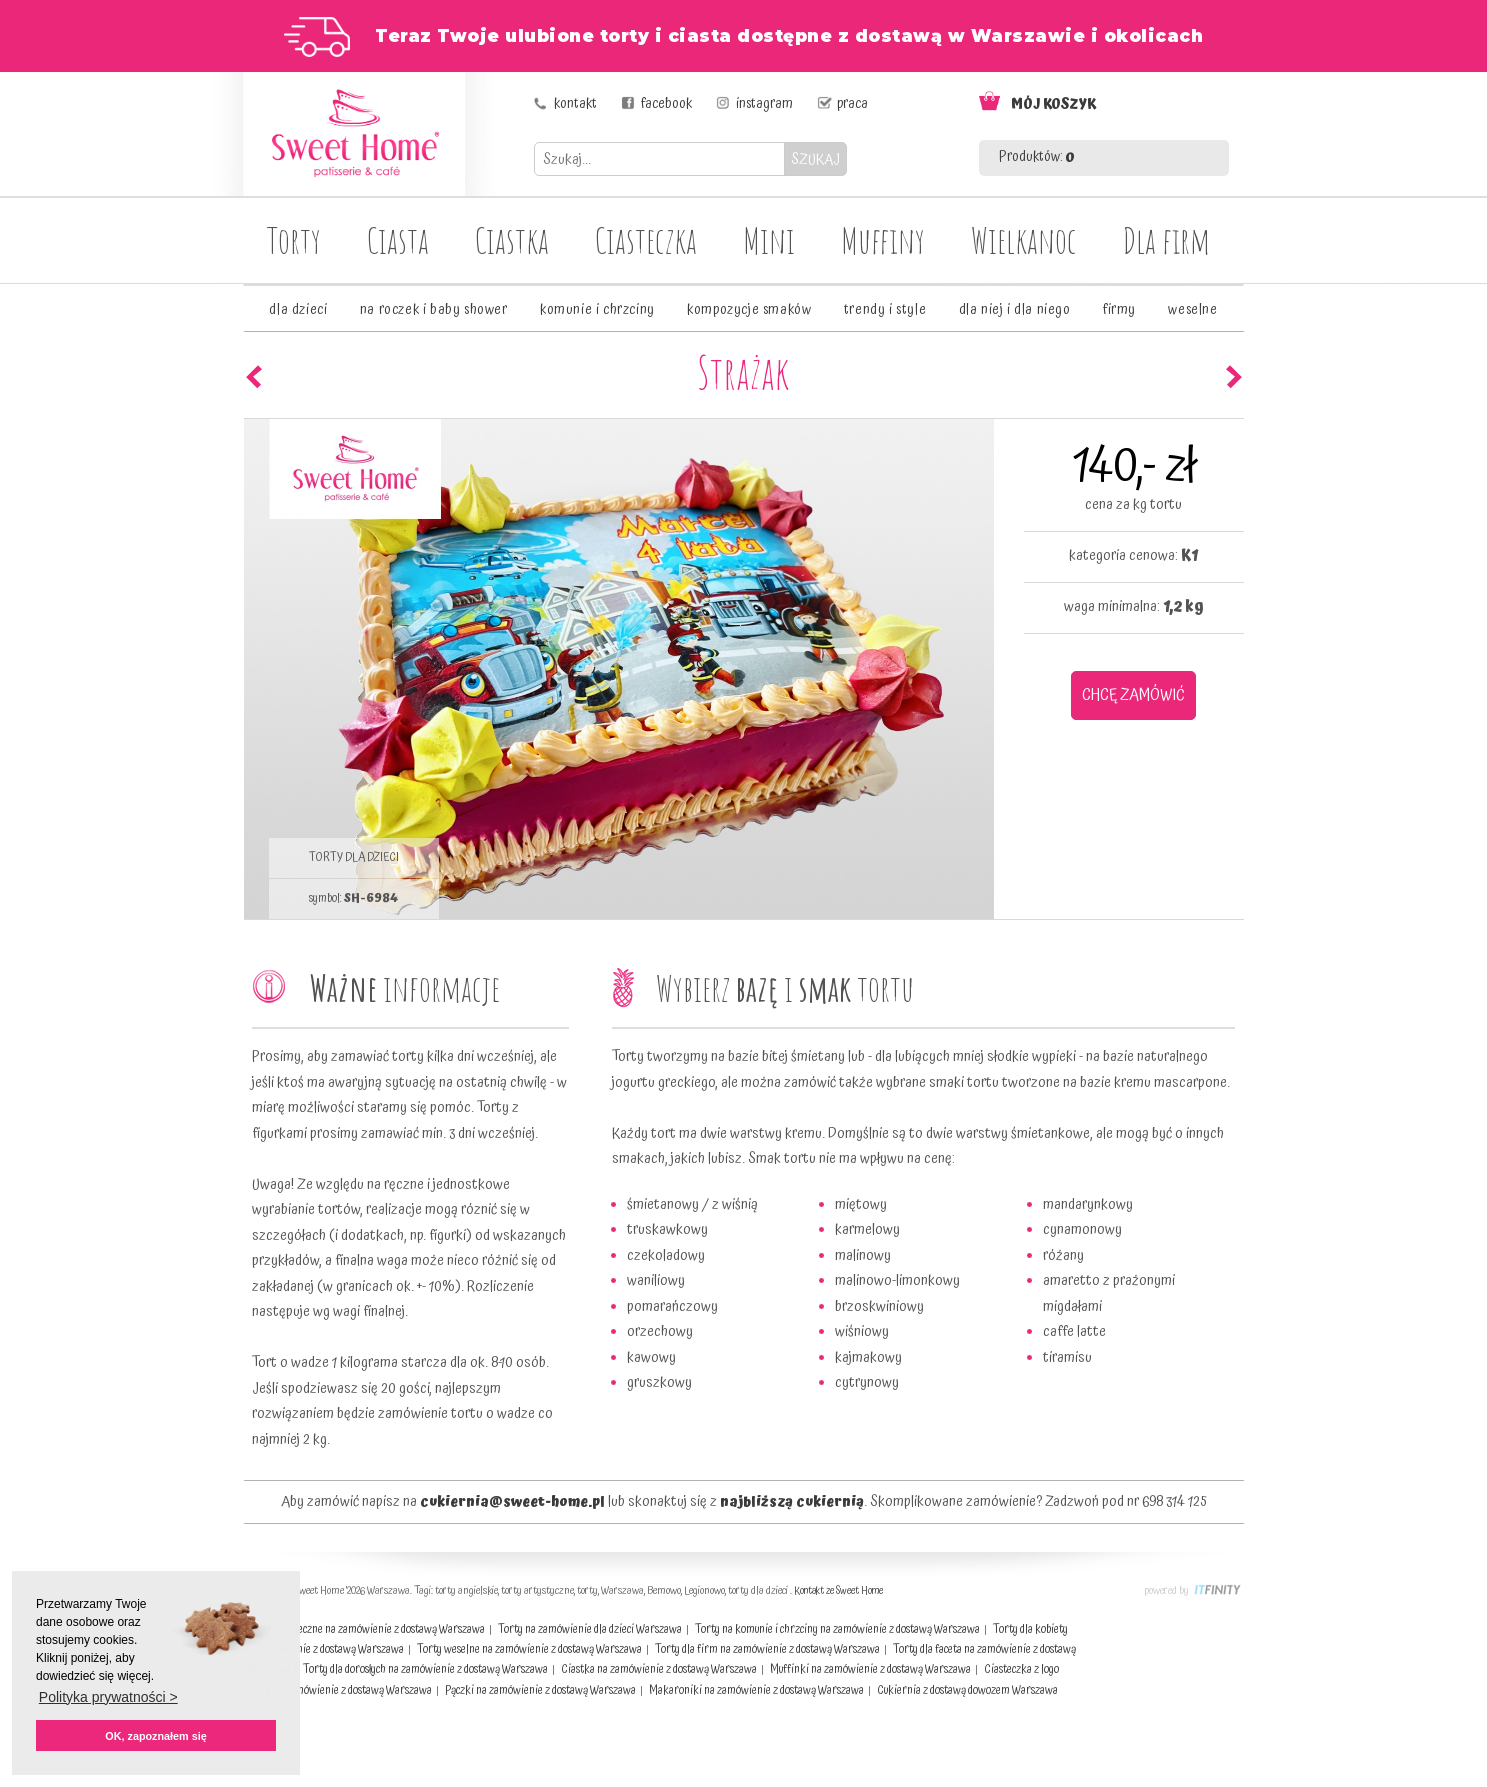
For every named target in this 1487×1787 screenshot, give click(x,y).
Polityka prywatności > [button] (108, 1697)
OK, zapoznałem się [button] (155, 1736)
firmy (1119, 310)
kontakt (575, 104)
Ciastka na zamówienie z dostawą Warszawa (659, 1669)
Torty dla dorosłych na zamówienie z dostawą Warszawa (425, 1669)
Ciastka (512, 240)
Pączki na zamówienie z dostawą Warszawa (540, 1690)
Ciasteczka (646, 240)
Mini (769, 240)
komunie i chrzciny (597, 310)
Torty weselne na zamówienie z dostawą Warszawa (529, 1649)
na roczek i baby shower (434, 310)
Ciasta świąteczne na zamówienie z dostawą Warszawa (364, 1629)
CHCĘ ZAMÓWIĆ (1133, 695)
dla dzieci (298, 310)
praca (852, 104)
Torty (294, 240)
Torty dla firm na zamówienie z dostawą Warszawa (767, 1649)
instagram (764, 104)
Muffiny (883, 240)
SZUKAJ (815, 159)
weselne (1192, 310)
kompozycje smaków (749, 310)
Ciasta (398, 240)
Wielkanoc (1024, 240)
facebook (666, 104)
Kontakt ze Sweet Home (838, 1591)
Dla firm (1166, 240)
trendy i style (885, 310)
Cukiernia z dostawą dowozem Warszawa (967, 1690)
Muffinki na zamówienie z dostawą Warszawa (870, 1669)
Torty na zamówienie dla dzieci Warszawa (590, 1629)
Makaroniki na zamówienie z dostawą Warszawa (756, 1690)
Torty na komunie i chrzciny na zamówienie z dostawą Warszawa (837, 1629)
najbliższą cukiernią (792, 1502)
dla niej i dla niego (1015, 310)
